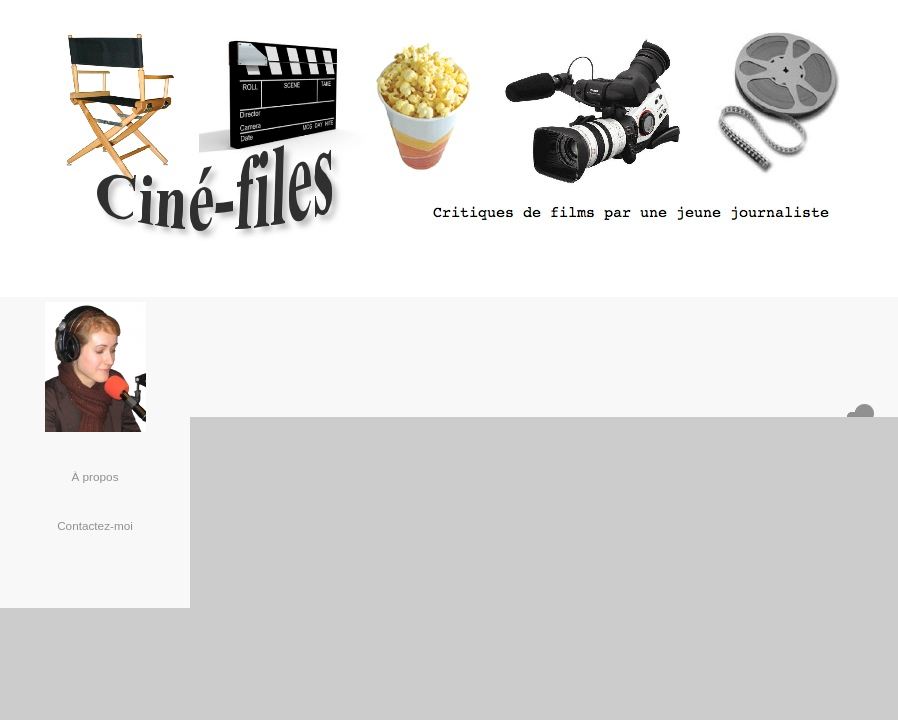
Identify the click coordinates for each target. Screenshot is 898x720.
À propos (94, 476)
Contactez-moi (95, 525)
